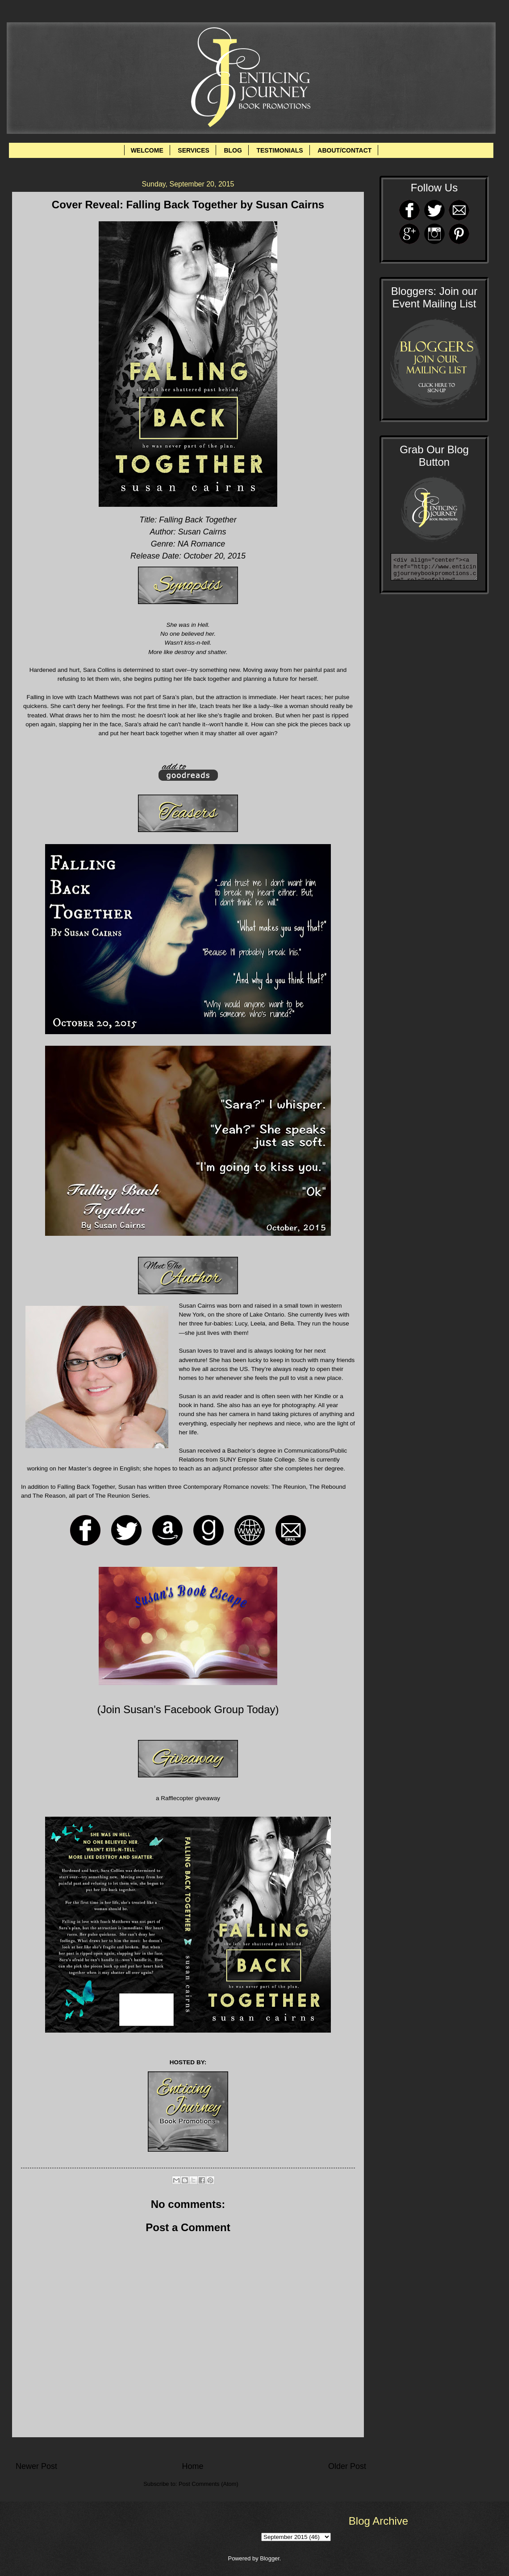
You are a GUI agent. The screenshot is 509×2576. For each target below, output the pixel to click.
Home (192, 2466)
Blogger (270, 2558)
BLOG (233, 150)
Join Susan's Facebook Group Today (187, 1709)
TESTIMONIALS (279, 150)
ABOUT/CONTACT (344, 150)
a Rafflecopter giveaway (188, 1798)
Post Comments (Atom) (208, 2484)
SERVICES (193, 150)
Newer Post (36, 2466)
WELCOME (147, 150)
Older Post (347, 2466)
